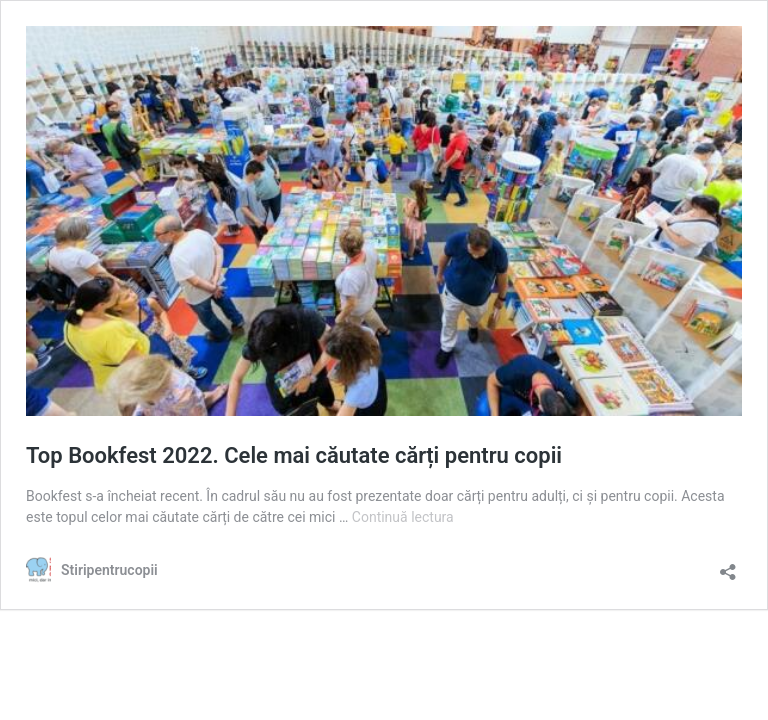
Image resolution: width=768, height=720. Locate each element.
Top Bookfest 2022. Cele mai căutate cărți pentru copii (294, 455)
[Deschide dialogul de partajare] (728, 565)
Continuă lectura (403, 517)
